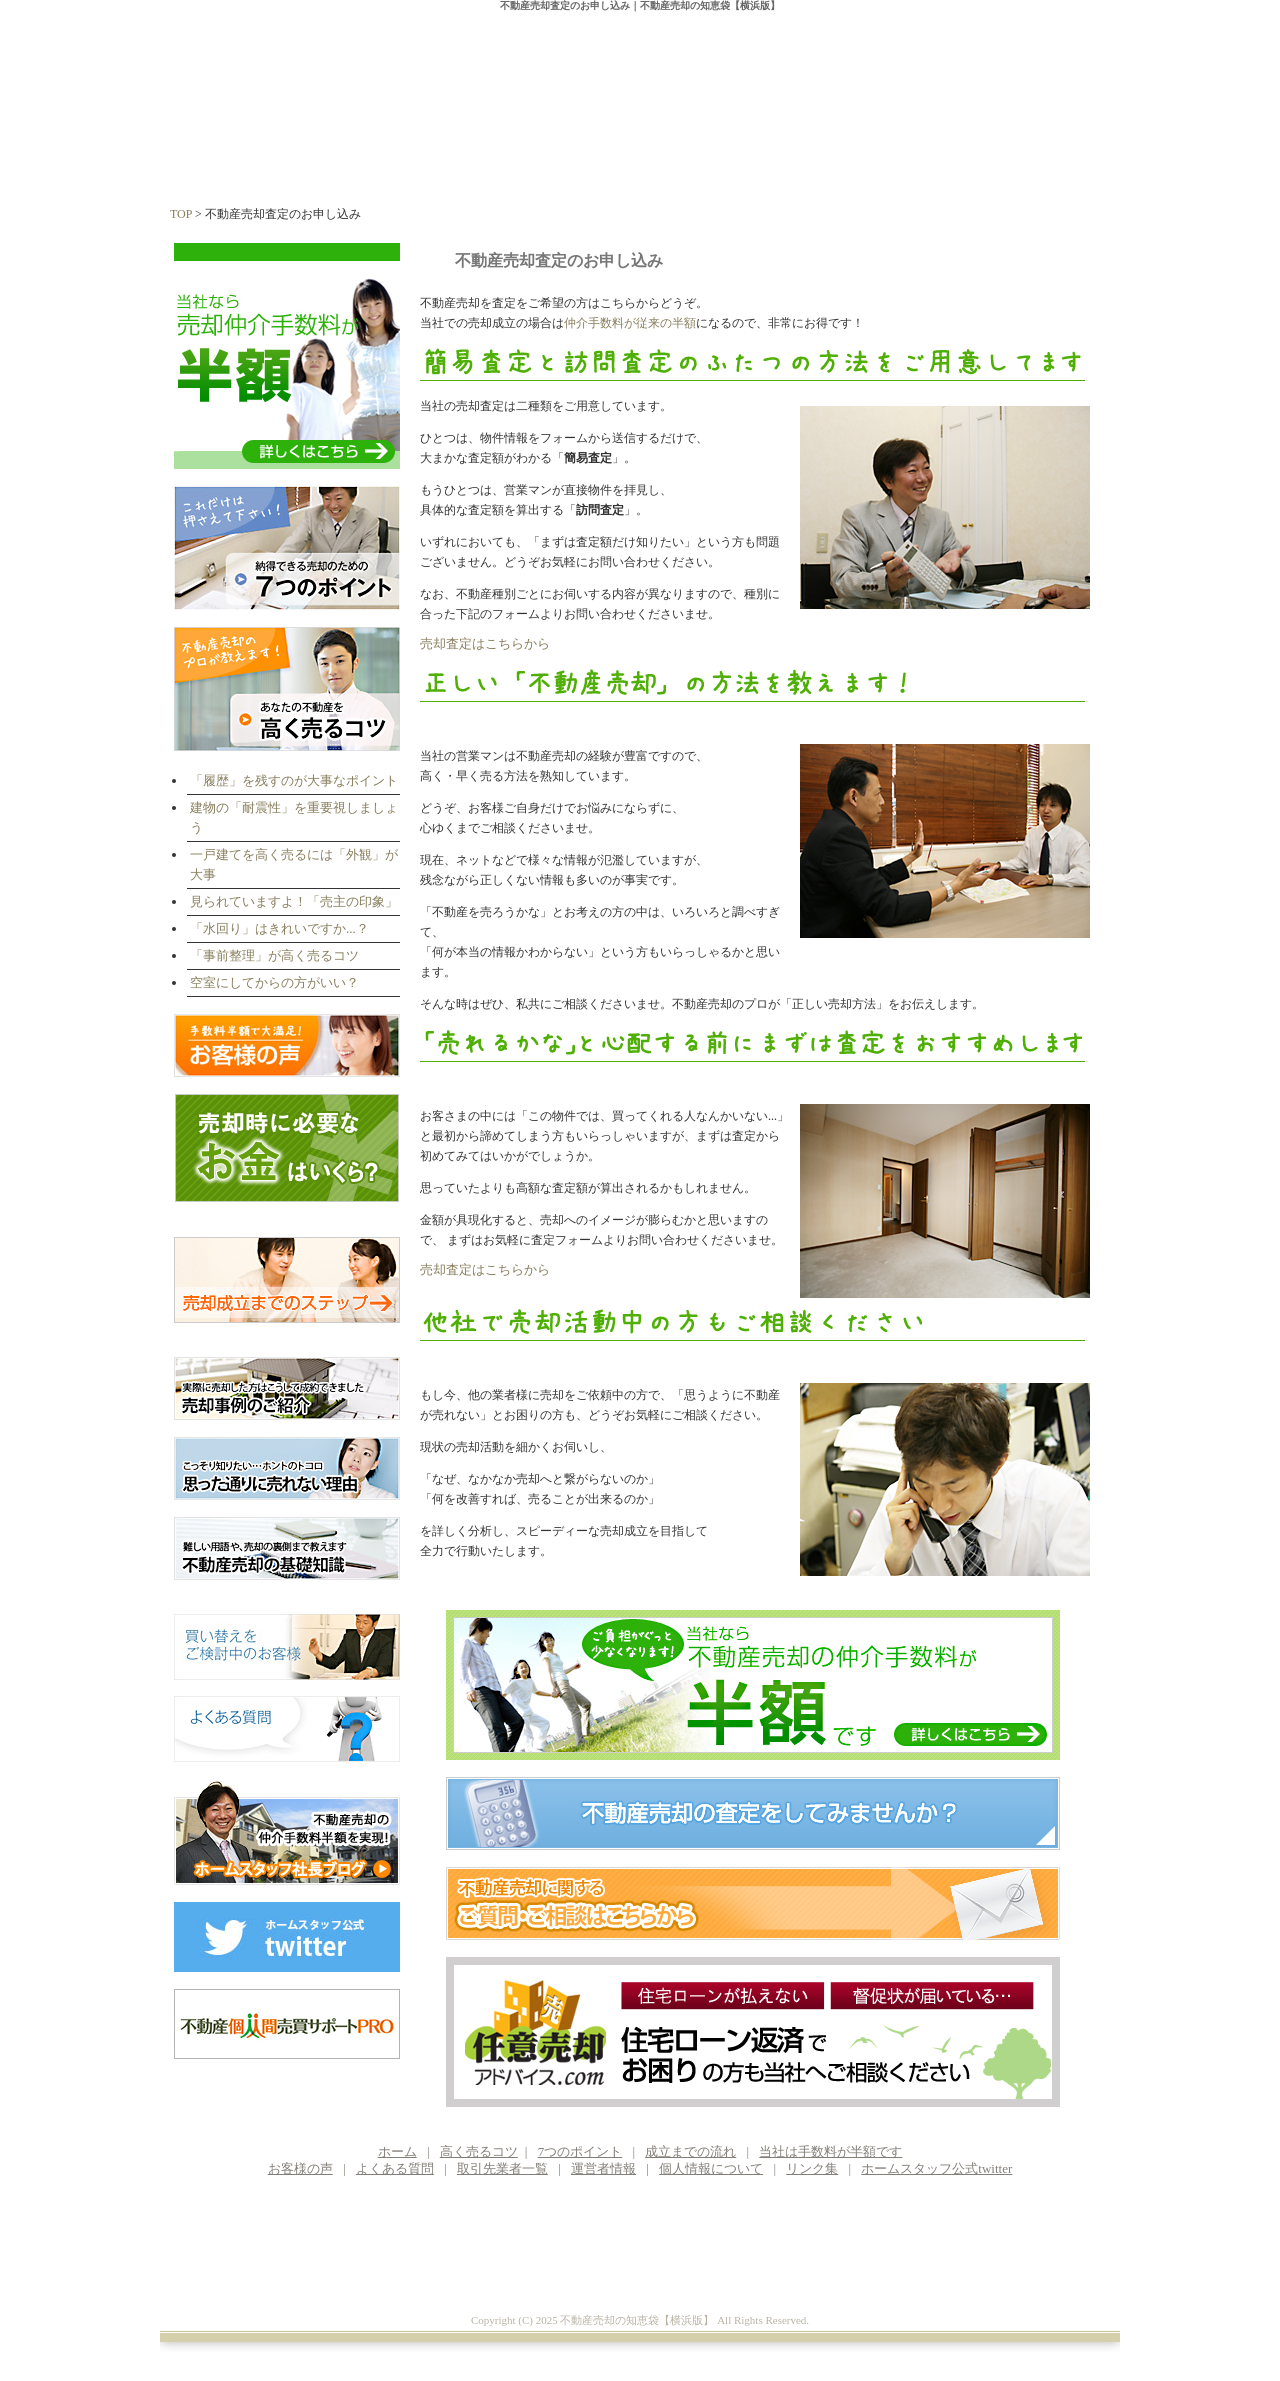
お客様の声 (913, 151)
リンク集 (812, 2168)
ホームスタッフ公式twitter (936, 2168)
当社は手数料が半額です (830, 2151)
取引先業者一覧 (502, 2168)
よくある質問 (395, 2168)
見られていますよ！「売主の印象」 (294, 901)
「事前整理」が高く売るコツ (274, 955)
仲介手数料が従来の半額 (630, 323)
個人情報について (711, 2168)
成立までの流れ (638, 151)
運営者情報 (1051, 151)
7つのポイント (500, 151)
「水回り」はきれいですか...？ (279, 928)
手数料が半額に (775, 151)
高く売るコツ (363, 151)
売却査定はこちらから (485, 643)
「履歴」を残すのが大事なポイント (294, 780)
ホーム (227, 151)
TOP (181, 214)
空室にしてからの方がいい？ (274, 982)
